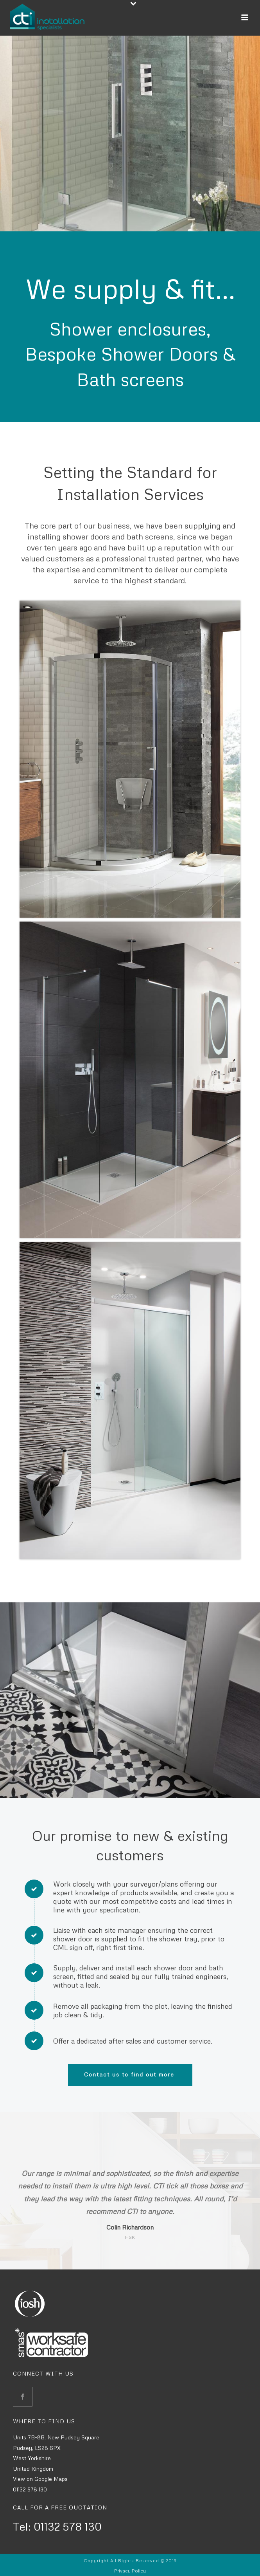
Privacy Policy (130, 2571)
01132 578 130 (30, 2489)
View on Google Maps (40, 2478)
